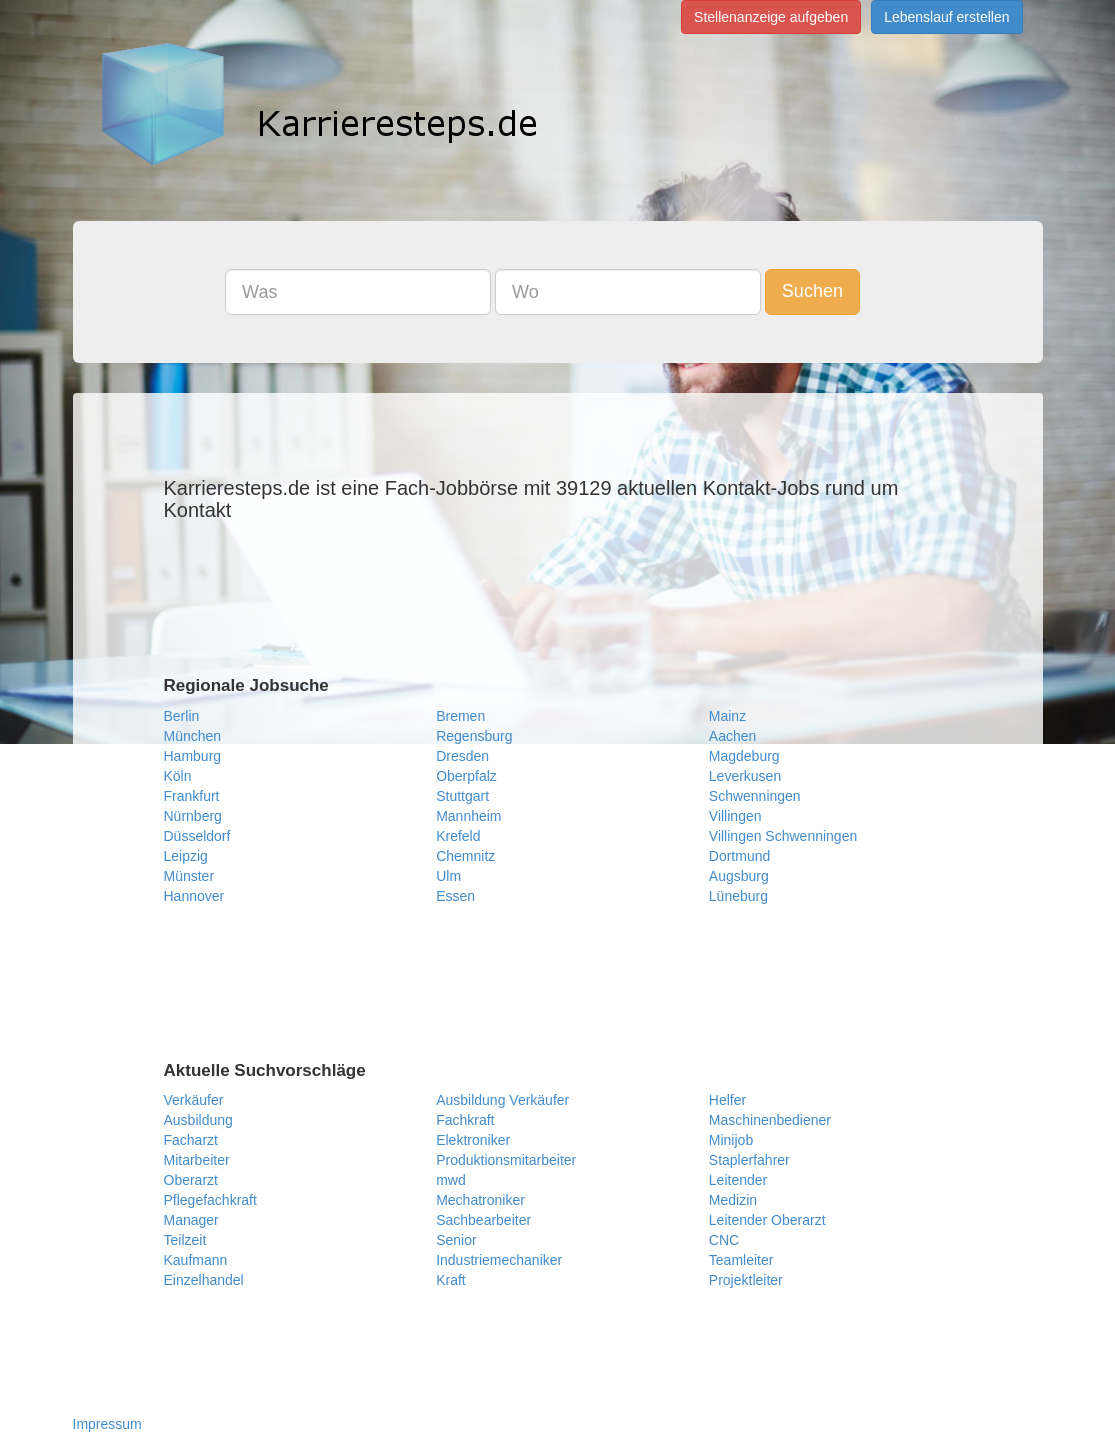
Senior (456, 1240)
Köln (178, 776)
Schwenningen (755, 796)
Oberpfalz (466, 776)
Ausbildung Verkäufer (502, 1100)
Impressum (107, 1424)
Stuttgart (462, 796)
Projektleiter (746, 1280)
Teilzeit (185, 1240)
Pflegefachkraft (210, 1200)
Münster (189, 876)
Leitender (738, 1180)
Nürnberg (193, 816)
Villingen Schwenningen (783, 836)
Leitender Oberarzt (767, 1220)
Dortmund (739, 856)
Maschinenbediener (770, 1120)
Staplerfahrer (749, 1160)
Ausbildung (198, 1120)
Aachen (732, 736)
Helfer (727, 1100)
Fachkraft (465, 1120)
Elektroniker (473, 1140)
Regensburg (474, 736)
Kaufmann (196, 1260)
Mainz (727, 716)
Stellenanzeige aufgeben (771, 17)
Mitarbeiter (197, 1160)
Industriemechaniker (499, 1260)
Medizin (733, 1200)
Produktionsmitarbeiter (506, 1160)
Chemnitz (465, 856)
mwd (451, 1180)
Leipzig (186, 856)
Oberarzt (191, 1180)
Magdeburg (744, 756)
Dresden (462, 756)
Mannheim (468, 816)
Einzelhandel (204, 1280)
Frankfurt (192, 796)
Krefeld (458, 836)
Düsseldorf (197, 836)
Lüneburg (738, 896)
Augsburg (739, 876)
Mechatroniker (480, 1200)
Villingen (735, 816)
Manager (191, 1220)
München (193, 736)
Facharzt (191, 1140)
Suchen (812, 291)
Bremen (460, 716)
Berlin (182, 716)
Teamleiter (741, 1260)
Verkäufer (194, 1100)
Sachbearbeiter (483, 1220)
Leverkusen (745, 776)
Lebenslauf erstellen (946, 17)
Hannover (194, 896)
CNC (724, 1240)
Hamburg (193, 756)
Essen (455, 896)
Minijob (731, 1140)
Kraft (451, 1280)
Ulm (448, 876)
